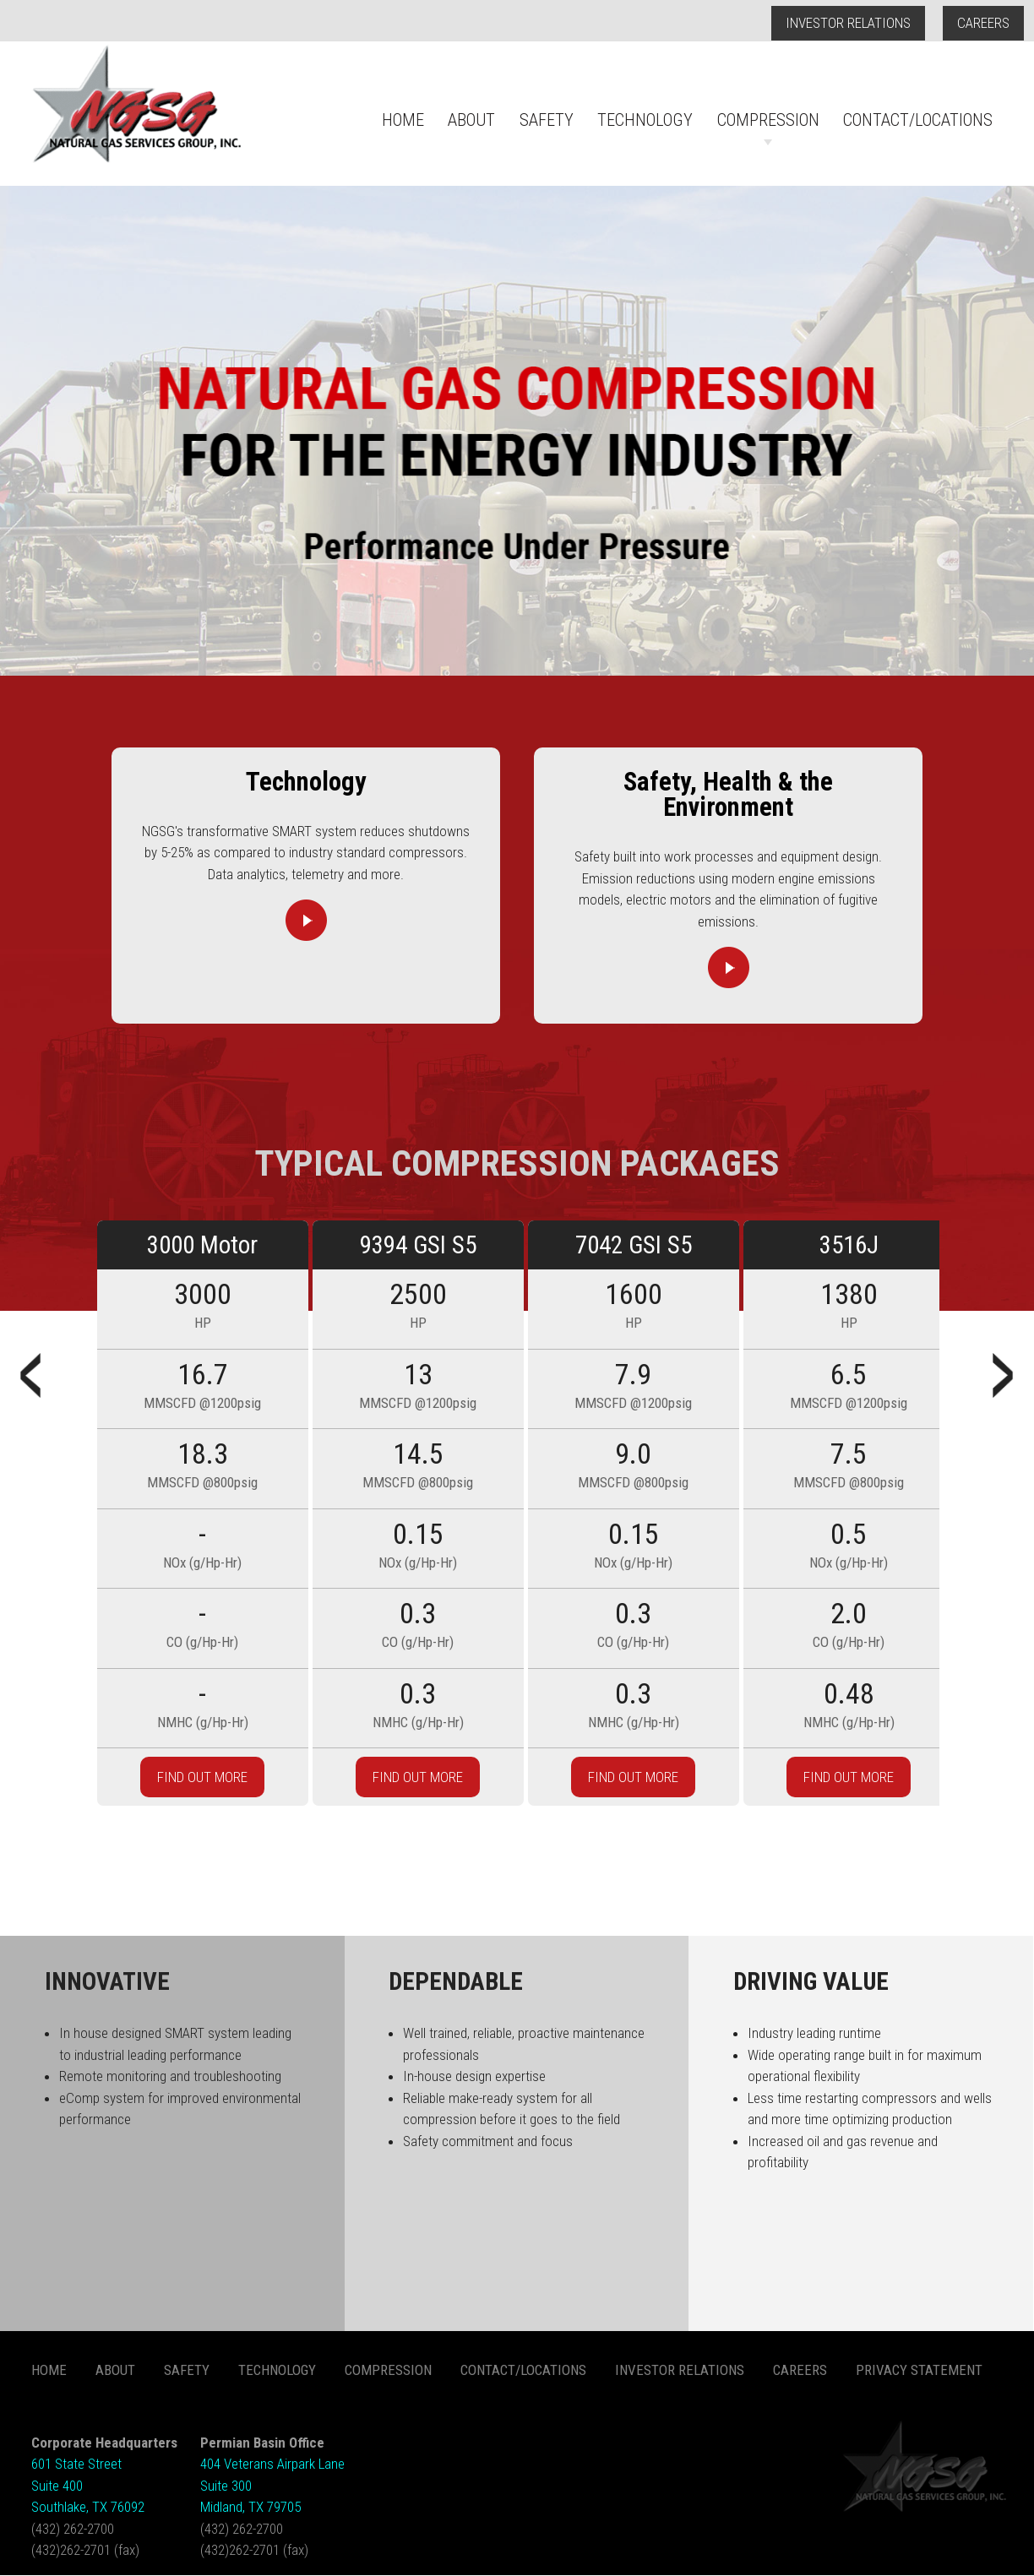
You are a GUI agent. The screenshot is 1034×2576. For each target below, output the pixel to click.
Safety (547, 120)
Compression (768, 120)
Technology (645, 120)
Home (403, 120)
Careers (983, 22)
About (471, 120)
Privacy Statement (919, 2369)
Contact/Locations (918, 120)
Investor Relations (848, 22)
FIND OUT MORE (202, 1777)
